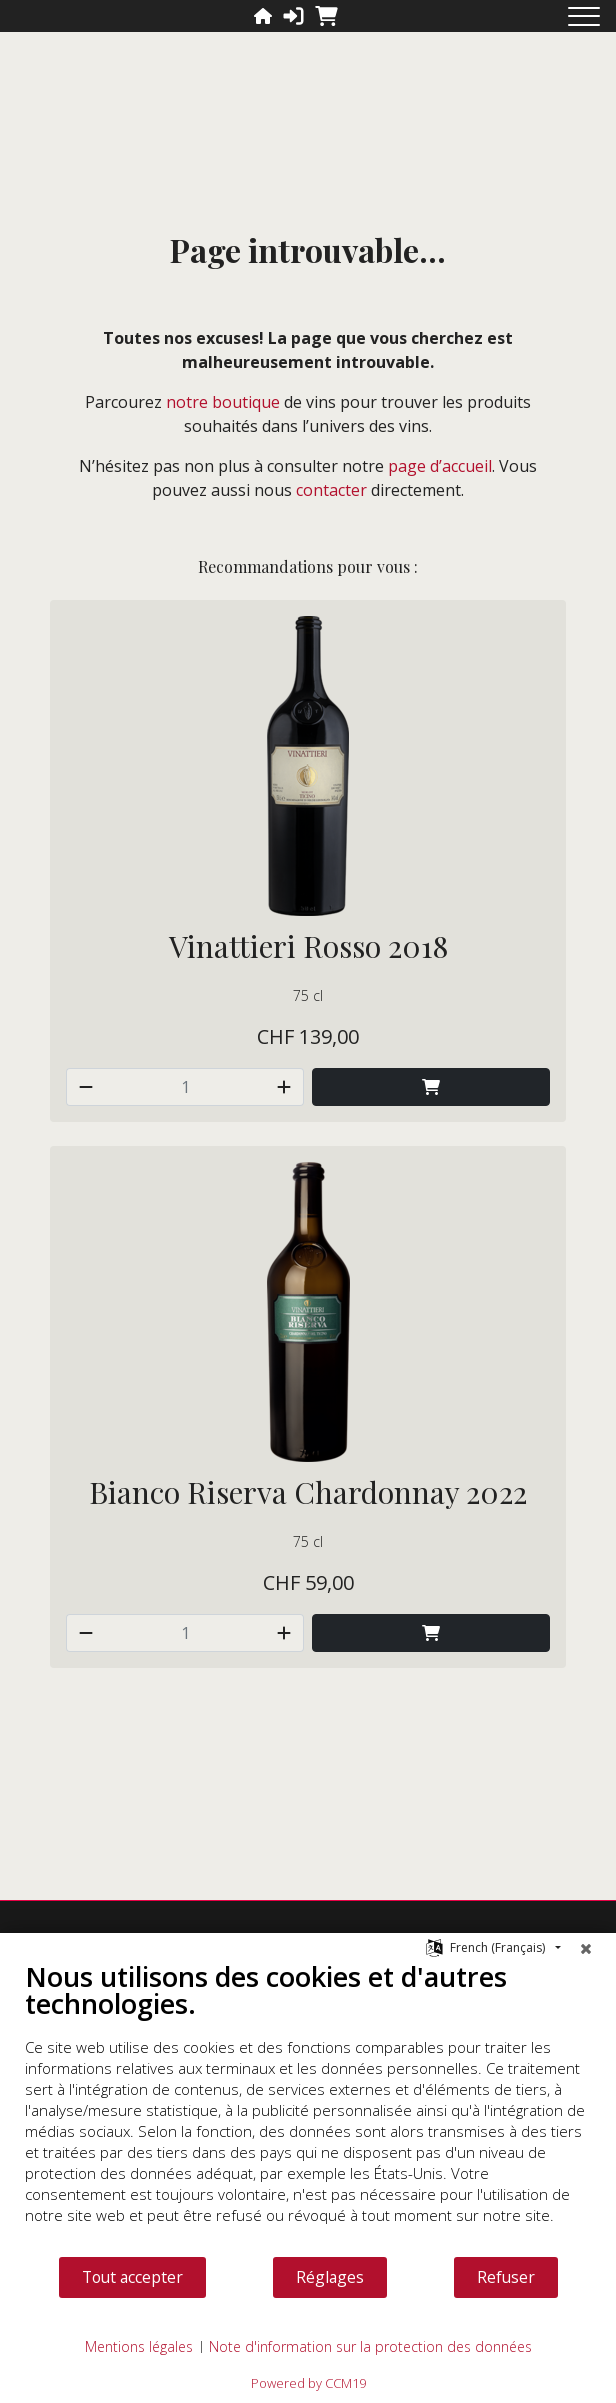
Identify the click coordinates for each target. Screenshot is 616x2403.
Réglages (330, 2277)
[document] (308, 2107)
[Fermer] (586, 1948)
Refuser (506, 2277)
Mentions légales (139, 2346)
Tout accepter (132, 2277)
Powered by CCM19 (308, 2383)
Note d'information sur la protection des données (370, 2346)
